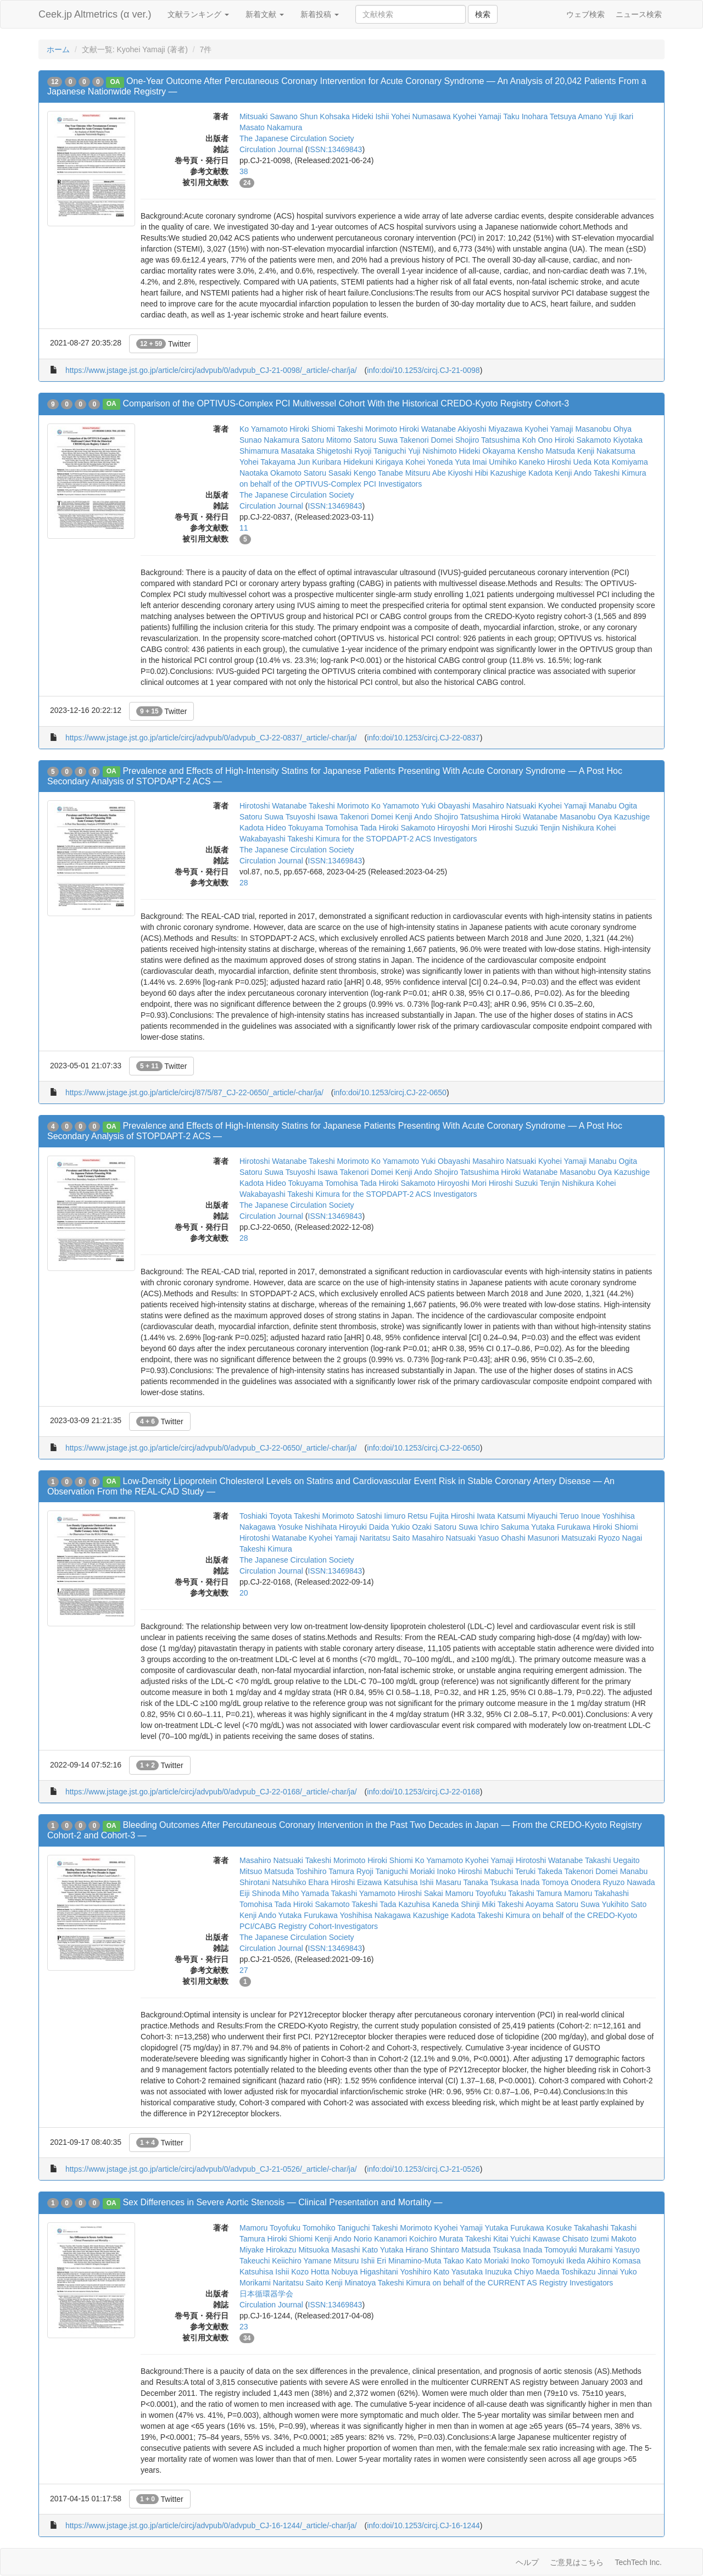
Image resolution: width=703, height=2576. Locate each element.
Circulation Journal (271, 149)
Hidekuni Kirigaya (373, 462)
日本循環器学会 (266, 2293)
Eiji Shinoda (259, 1893)
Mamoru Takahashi (596, 1893)
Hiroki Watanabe (427, 429)
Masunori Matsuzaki (562, 1538)
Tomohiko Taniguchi (336, 2227)
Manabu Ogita (613, 805)
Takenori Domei (426, 440)
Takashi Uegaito (612, 1860)
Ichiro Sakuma (504, 1527)
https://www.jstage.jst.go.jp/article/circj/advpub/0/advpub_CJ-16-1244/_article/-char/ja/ (211, 2525)
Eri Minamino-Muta (409, 2260)
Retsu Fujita (428, 1516)
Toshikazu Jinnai (589, 2271)
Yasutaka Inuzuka (481, 2271)
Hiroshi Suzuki (513, 827)
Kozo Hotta (310, 2271)
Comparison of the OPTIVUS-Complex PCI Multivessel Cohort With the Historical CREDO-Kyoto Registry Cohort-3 (345, 403)
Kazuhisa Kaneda (429, 1904)
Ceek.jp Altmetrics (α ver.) (94, 14)
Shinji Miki (478, 1904)
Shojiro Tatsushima (487, 440)
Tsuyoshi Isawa (312, 816)
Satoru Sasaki (328, 473)
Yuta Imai (471, 462)
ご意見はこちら (577, 2562)
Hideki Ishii (370, 116)
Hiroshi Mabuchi (485, 1871)
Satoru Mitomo (327, 440)
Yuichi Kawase (535, 2238)
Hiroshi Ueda (569, 462)
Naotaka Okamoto (270, 473)
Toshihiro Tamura (324, 1871)
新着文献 (265, 14)
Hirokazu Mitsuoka (297, 2249)
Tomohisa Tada (351, 827)
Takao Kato (462, 2260)
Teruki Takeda (538, 1871)
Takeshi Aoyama (526, 1904)
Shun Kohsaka (325, 116)
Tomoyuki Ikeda (558, 2260)
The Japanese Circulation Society (296, 138)
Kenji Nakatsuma (606, 451)
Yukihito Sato (623, 1904)
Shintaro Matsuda (461, 2249)
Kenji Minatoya (350, 2282)
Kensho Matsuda (546, 451)
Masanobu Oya (586, 816)
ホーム (58, 49)
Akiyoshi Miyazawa (489, 429)
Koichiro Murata (436, 2238)
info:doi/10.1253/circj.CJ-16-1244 (423, 2525)
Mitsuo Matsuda (266, 1871)
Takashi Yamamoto (363, 1893)
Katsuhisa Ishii (408, 1882)
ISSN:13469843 (335, 149)
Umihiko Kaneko (517, 462)
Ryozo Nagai (620, 1538)
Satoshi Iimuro (380, 1516)
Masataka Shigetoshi (316, 451)
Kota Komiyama (621, 462)
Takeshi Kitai (487, 2238)
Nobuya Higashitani (364, 2271)
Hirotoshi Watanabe (272, 805)
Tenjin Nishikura (567, 827)
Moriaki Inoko (433, 1871)
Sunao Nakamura (269, 440)
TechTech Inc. (638, 2562)
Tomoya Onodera (571, 1882)
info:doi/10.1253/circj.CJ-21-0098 (423, 370)
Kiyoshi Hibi (468, 473)
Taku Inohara (525, 116)
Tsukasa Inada (514, 1882)
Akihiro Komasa (613, 2260)
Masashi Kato (354, 2249)
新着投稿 (319, 14)
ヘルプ (527, 2562)
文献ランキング (198, 14)
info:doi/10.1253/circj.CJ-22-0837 (423, 737)
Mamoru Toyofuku (475, 1893)
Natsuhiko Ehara (300, 1882)
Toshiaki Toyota (265, 1516)
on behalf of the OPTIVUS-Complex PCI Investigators (330, 483)
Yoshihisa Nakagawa (374, 1915)
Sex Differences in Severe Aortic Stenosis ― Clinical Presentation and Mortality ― (282, 2202)
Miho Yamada (305, 1893)
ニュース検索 (639, 14)
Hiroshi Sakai (420, 1893)
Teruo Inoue (580, 1516)
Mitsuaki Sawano (268, 116)
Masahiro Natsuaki (504, 805)
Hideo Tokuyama (294, 827)
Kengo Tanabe (378, 473)
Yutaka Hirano (404, 2249)
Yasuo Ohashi (502, 1538)
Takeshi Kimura (620, 473)
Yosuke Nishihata (307, 1527)
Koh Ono (537, 440)
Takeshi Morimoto (367, 429)
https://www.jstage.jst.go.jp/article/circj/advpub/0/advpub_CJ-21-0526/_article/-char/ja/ (211, 2169)
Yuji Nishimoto (432, 451)
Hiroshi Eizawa (356, 1882)
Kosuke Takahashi (577, 2227)
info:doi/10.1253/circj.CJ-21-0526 (423, 2169)
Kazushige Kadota (521, 473)
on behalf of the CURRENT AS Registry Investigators (522, 2282)
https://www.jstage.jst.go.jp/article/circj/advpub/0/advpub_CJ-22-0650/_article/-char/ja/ (211, 1447)
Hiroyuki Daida (364, 1527)
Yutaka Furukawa (560, 1527)
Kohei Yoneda (429, 462)
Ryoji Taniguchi (380, 451)
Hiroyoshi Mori (461, 827)
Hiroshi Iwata (473, 1516)
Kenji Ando (573, 473)
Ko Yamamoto (263, 429)
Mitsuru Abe (425, 473)
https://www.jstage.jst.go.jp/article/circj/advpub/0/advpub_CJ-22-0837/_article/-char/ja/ (211, 737)
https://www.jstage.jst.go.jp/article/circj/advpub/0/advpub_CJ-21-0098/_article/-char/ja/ (211, 370)
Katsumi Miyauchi (527, 1516)
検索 (482, 14)
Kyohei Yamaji (477, 116)
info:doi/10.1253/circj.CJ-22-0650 (389, 1092)
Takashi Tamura (535, 1893)
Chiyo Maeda (537, 2271)
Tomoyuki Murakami (578, 2249)
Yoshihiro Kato (424, 2271)
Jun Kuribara (319, 462)
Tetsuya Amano (576, 116)
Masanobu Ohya (603, 429)
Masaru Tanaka (462, 1882)
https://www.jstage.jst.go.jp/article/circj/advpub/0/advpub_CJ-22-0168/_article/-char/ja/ (211, 1791)
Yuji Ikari (618, 116)
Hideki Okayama (487, 451)
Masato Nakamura (270, 127)
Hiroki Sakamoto (583, 440)
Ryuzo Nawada (629, 1882)
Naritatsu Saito (384, 1538)
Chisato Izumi (585, 2238)
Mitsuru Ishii (354, 2260)
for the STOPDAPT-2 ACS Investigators (409, 838)
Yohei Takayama (267, 462)
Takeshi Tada (374, 1904)
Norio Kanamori (380, 2238)
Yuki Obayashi (446, 805)
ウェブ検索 (585, 14)
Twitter (163, 344)
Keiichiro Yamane (301, 2260)
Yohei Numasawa (420, 116)
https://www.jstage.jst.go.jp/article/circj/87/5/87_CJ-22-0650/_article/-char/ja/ (194, 1092)
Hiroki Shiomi (311, 429)
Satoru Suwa (376, 440)
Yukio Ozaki (411, 1527)
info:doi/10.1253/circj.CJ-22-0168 (423, 1791)
